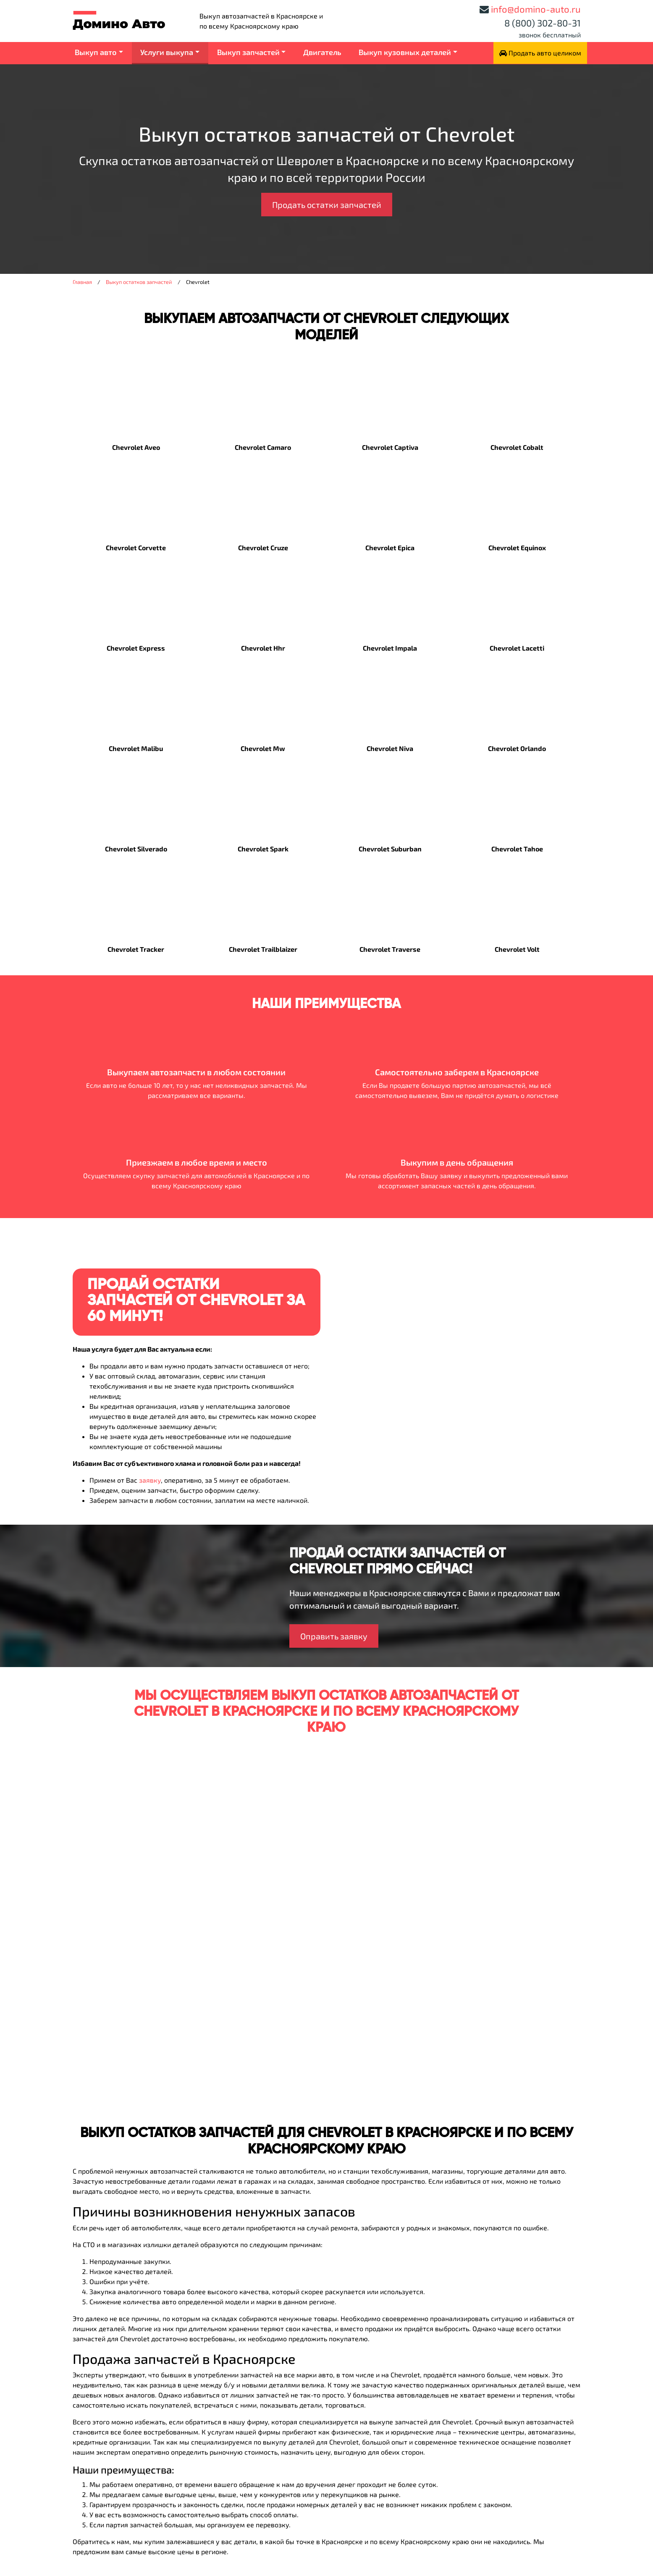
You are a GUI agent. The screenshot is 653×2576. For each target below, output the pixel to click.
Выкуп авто (96, 52)
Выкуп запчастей (248, 52)
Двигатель (322, 52)
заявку (150, 1480)
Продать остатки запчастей (326, 205)
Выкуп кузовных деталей (405, 52)
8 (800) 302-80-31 (542, 22)
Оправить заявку (333, 1636)
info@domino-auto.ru (536, 8)
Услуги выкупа (166, 52)
